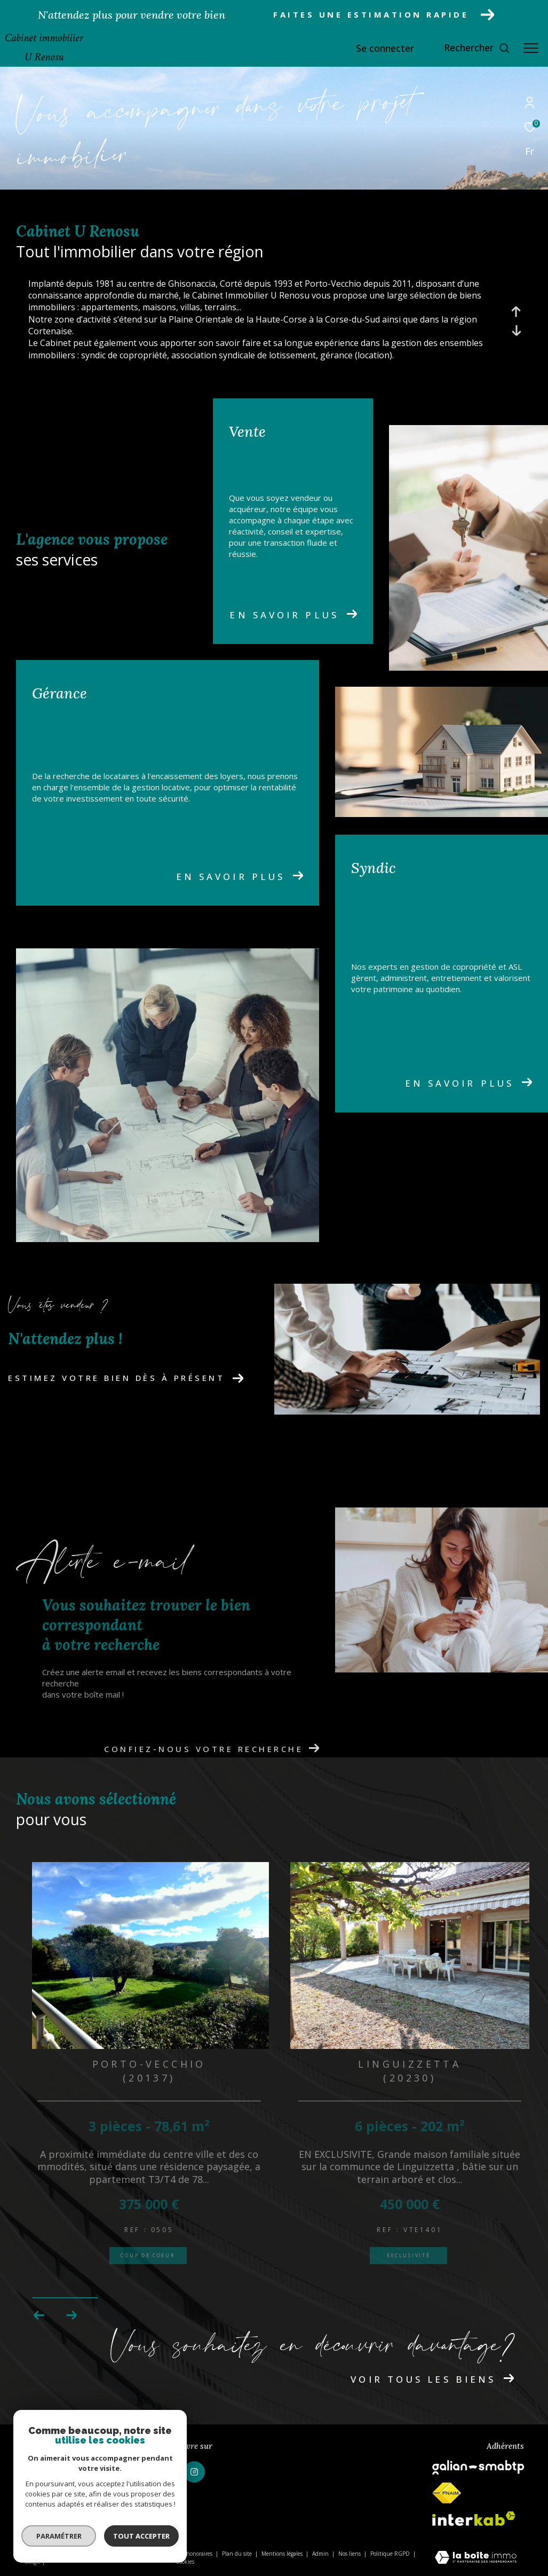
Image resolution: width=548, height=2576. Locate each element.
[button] (71, 2315)
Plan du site (237, 2553)
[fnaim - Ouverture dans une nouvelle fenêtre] (446, 2493)
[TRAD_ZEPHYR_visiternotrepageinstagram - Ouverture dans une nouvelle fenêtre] (194, 2472)
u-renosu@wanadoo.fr (61, 2482)
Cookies (185, 2562)
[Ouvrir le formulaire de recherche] (477, 48)
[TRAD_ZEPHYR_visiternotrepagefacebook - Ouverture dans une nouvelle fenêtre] (165, 2472)
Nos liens (350, 2553)
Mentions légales (282, 2553)
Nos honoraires (194, 2553)
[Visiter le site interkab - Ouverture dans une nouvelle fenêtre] (473, 2518)
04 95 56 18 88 (46, 2470)
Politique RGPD (390, 2553)
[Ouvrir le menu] (531, 48)
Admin (321, 2553)
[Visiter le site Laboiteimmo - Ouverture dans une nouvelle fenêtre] (475, 2558)
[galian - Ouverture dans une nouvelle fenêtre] (478, 2467)
